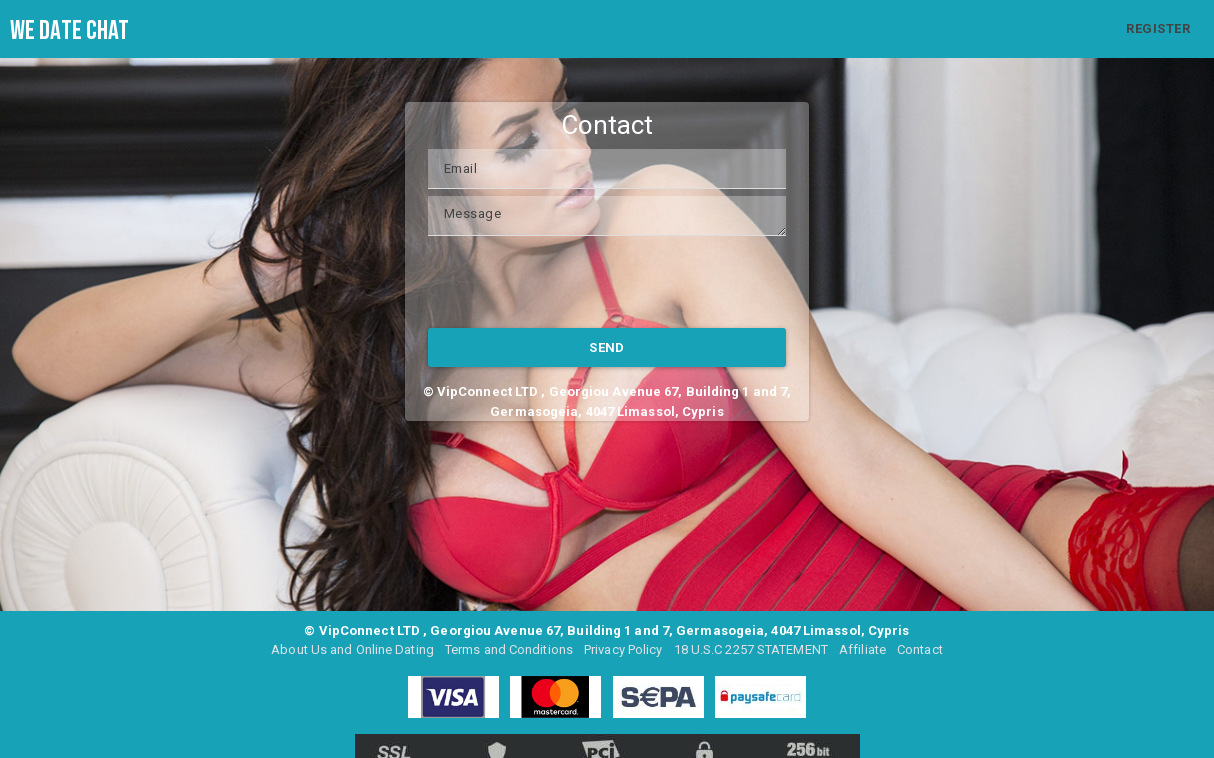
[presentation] (580, 282)
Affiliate (862, 649)
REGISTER (1158, 28)
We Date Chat (69, 31)
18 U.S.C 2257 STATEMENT (751, 649)
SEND (607, 347)
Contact (920, 649)
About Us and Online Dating (352, 649)
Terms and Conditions (509, 649)
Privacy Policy (623, 649)
